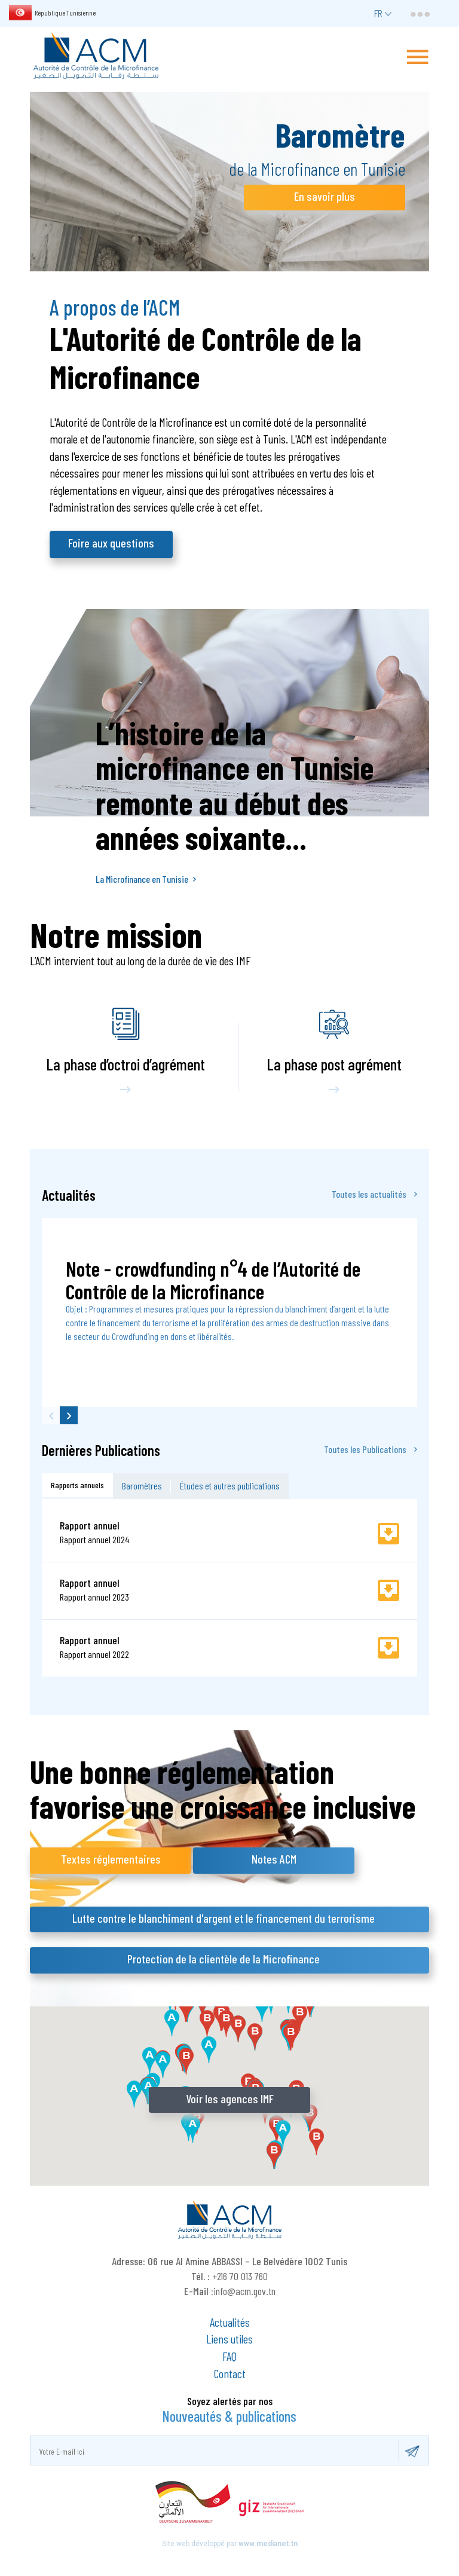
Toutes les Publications (370, 1449)
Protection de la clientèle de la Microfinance (223, 1958)
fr (378, 13)
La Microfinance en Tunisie (146, 879)
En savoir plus (324, 196)
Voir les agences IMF (230, 2098)
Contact (230, 2373)
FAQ (229, 2356)
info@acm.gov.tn (244, 2290)
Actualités (230, 2322)
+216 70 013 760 (240, 2276)
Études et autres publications (230, 1485)
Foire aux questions (111, 543)
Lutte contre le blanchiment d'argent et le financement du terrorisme (223, 1918)
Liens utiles (229, 2339)
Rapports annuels (77, 1485)
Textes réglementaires (111, 1859)
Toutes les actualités (374, 1194)
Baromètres (142, 1485)
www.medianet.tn (268, 2544)
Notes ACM (274, 1859)
